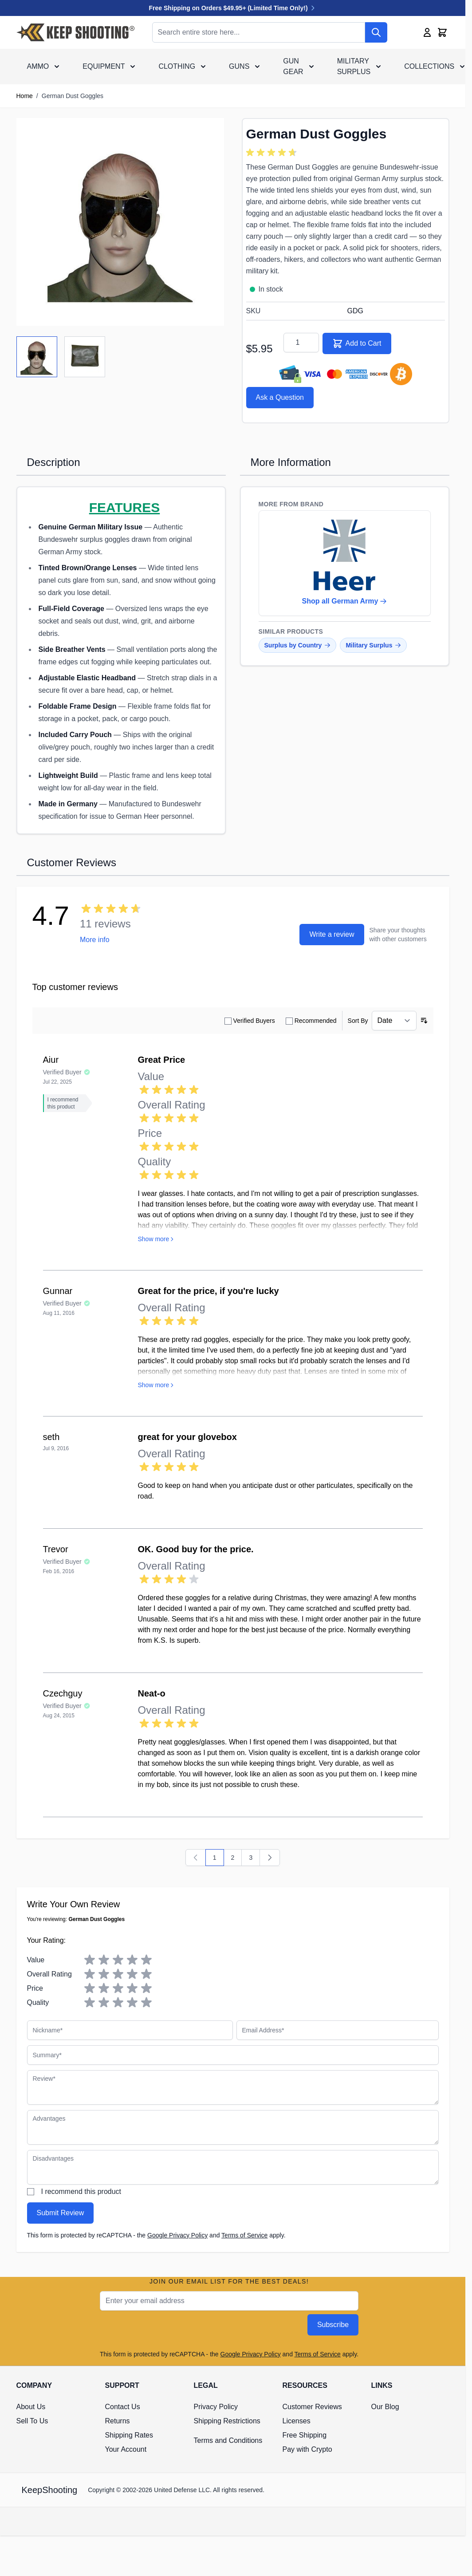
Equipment (104, 66)
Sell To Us (32, 2421)
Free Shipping (305, 2435)
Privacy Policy (216, 2406)
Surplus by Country (297, 645)
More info (95, 939)
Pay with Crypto (307, 2449)
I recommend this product (81, 2191)
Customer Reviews (312, 2406)
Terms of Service (244, 2235)
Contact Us (122, 2406)
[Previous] (195, 1857)
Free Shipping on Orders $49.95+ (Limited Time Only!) (233, 8)
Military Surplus (354, 66)
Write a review (331, 934)
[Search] (376, 32)
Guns (239, 66)
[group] (272, 152)
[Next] (270, 1857)
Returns (117, 2421)
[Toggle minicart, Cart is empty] (442, 32)
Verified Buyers (254, 1020)
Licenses (297, 2421)
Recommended (316, 1020)
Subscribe (333, 2324)
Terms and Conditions (228, 2440)
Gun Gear (293, 66)
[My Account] (427, 32)
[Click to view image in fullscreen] (120, 222)
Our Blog (385, 2406)
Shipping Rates (129, 2435)
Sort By (358, 1020)
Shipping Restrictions (227, 2421)
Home (24, 95)
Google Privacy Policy (177, 2235)
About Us (31, 2406)
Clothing (176, 66)
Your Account (126, 2449)
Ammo (38, 66)
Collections (429, 66)
